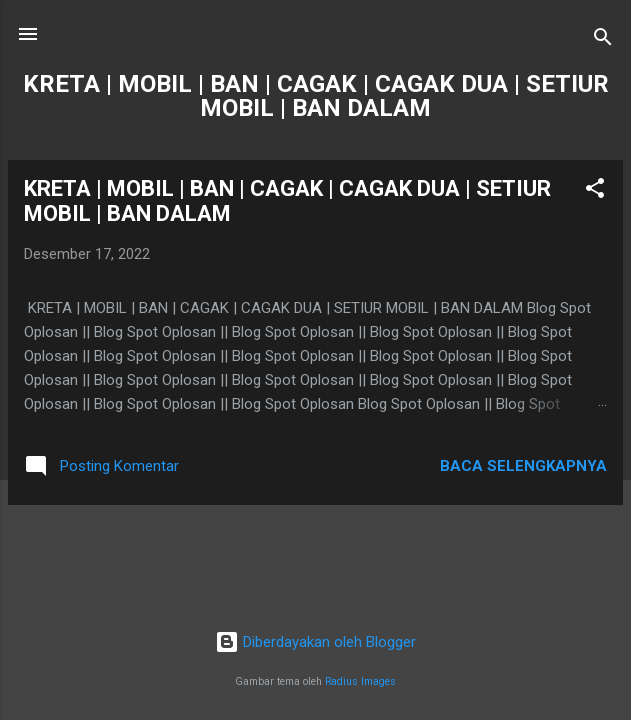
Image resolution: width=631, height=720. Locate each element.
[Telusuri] (603, 40)
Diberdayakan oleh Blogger (315, 642)
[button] (595, 191)
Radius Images (360, 681)
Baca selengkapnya (523, 466)
